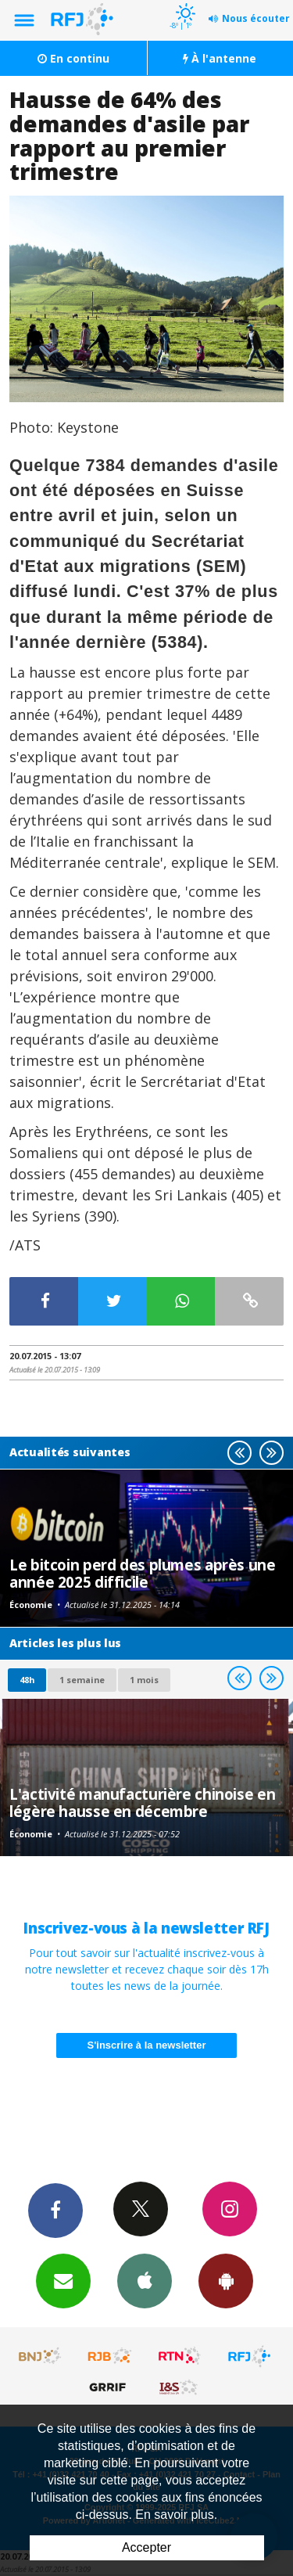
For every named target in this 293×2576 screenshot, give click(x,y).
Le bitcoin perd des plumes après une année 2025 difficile (142, 1573)
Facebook (55, 2209)
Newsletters (63, 2280)
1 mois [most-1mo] (144, 1680)
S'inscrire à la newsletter (147, 2045)
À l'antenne (219, 58)
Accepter (146, 2547)
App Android (225, 2280)
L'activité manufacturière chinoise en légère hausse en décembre (142, 1802)
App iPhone (144, 2280)
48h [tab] (27, 1680)
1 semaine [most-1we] (82, 1680)
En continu (73, 58)
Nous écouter (256, 18)
